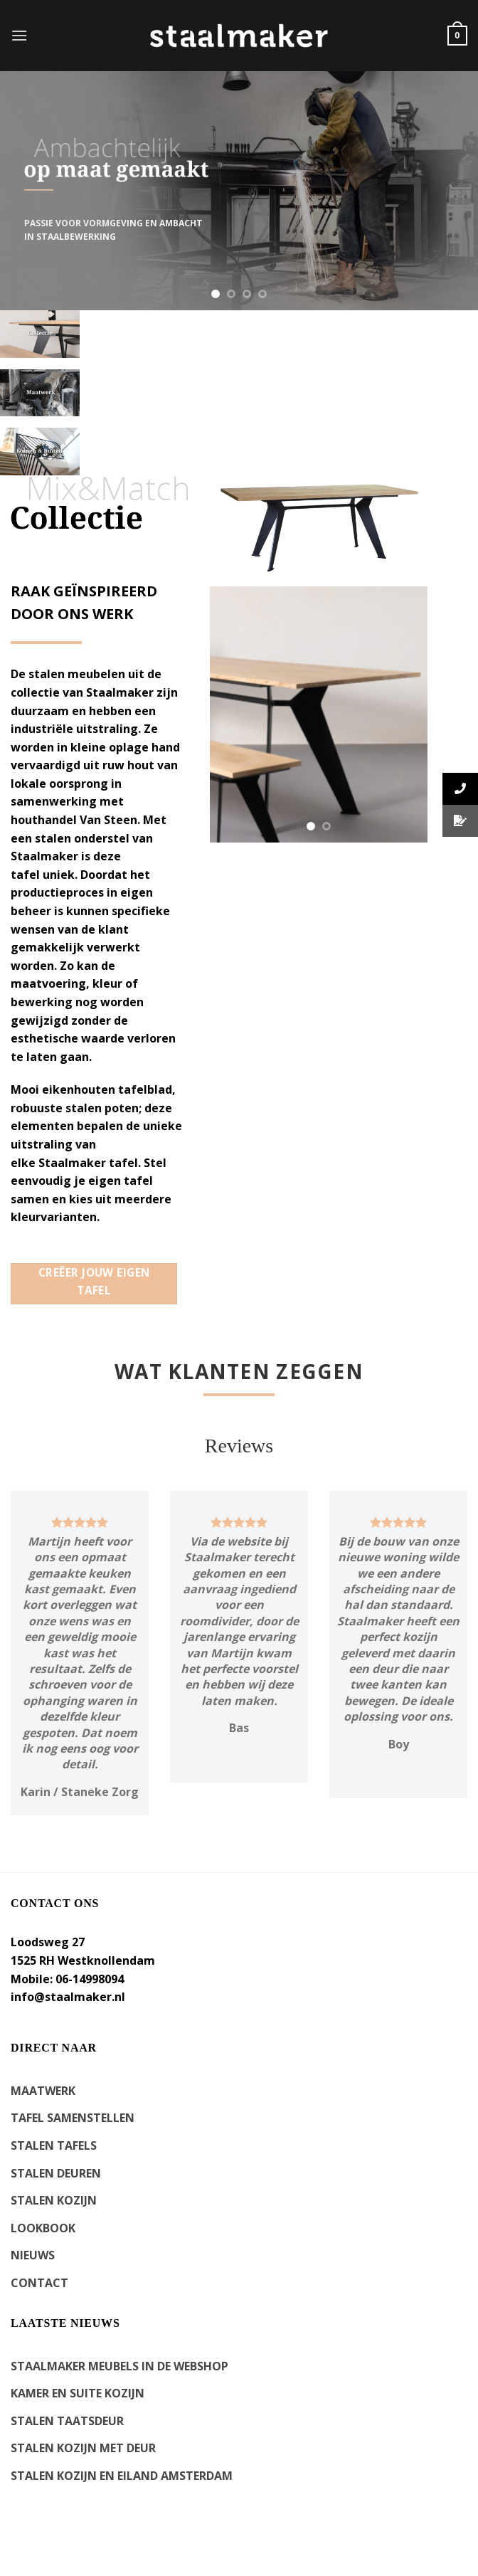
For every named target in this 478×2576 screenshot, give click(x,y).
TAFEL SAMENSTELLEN (72, 2118)
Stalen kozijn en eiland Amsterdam (122, 2475)
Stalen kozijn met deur (83, 2448)
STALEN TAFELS (54, 2145)
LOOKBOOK (43, 2228)
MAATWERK (43, 2091)
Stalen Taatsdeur (67, 2421)
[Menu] (19, 35)
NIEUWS (33, 2255)
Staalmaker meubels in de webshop (119, 2366)
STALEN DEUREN (56, 2173)
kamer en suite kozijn (77, 2393)
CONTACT (39, 2283)
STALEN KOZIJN (54, 2200)
